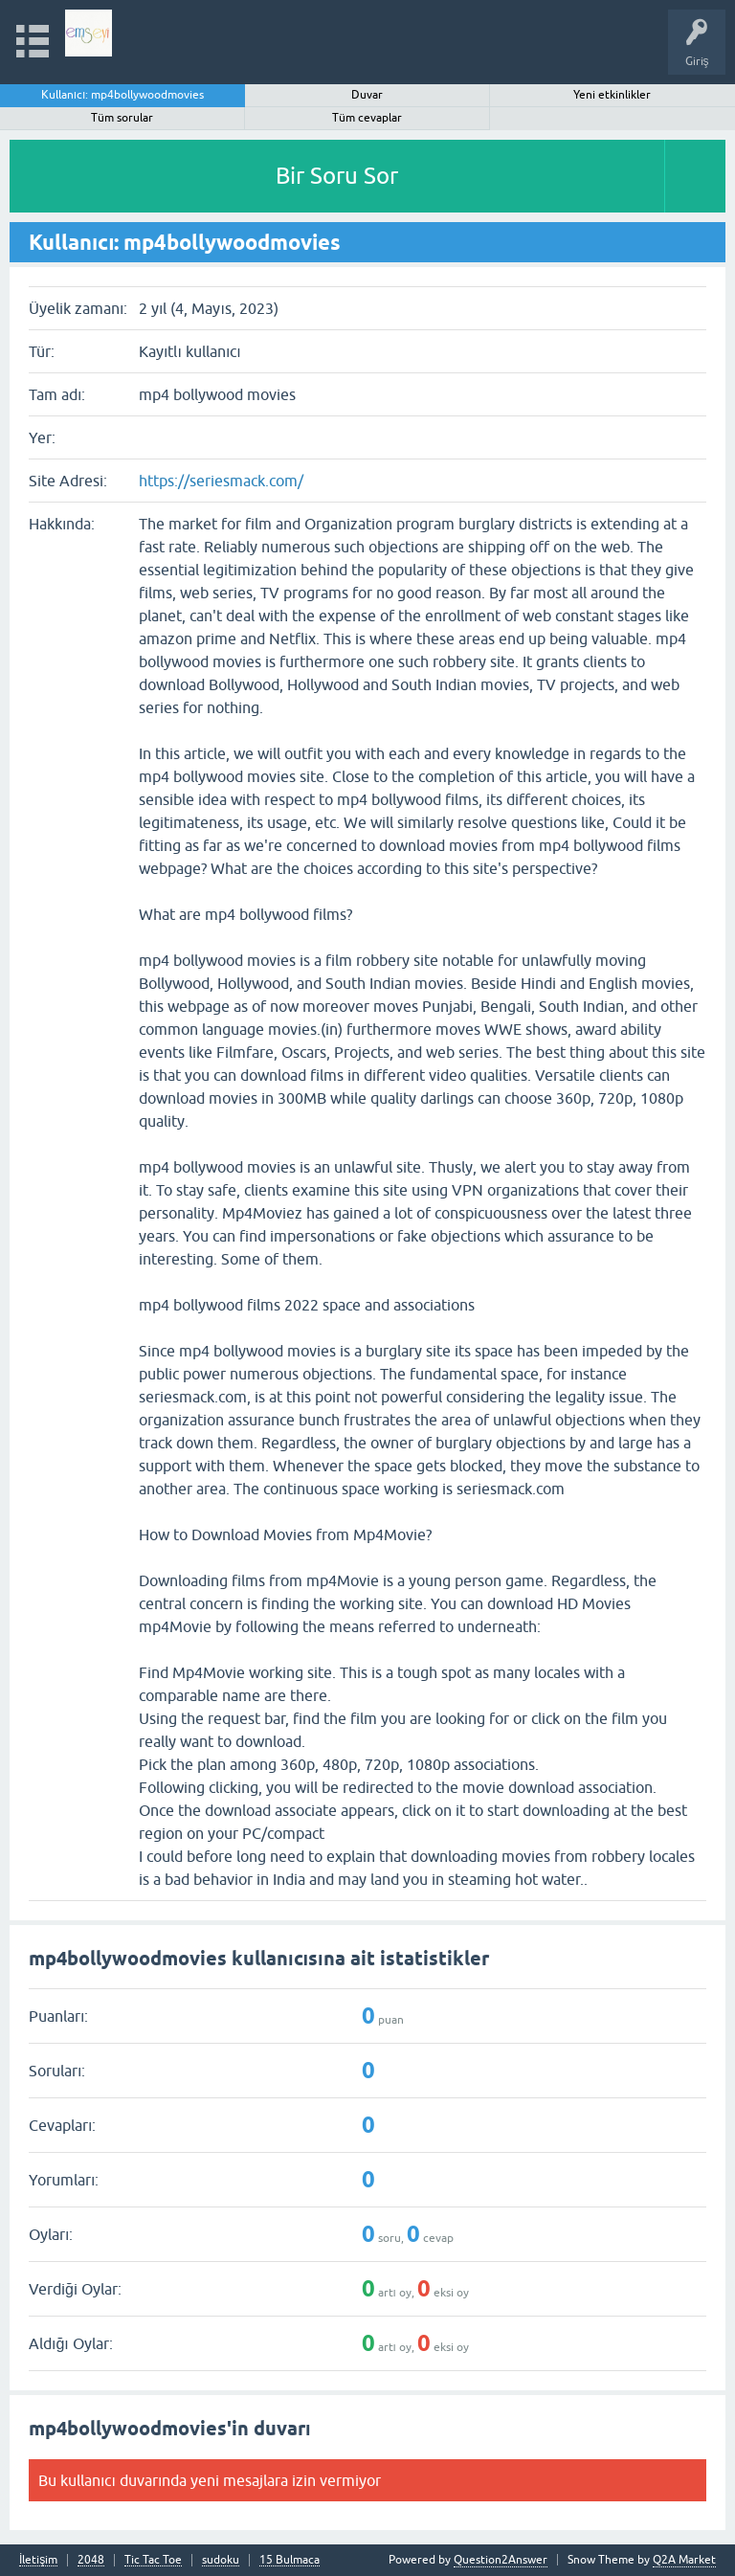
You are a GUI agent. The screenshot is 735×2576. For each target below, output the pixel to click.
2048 (91, 2560)
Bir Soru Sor (337, 176)
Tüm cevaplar (367, 117)
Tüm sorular (122, 117)
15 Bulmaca (289, 2560)
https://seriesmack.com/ (221, 480)
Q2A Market (684, 2559)
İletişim (38, 2560)
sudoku (220, 2560)
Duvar (367, 94)
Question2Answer (500, 2559)
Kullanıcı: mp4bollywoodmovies (123, 94)
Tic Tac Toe (153, 2560)
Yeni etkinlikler (612, 94)
